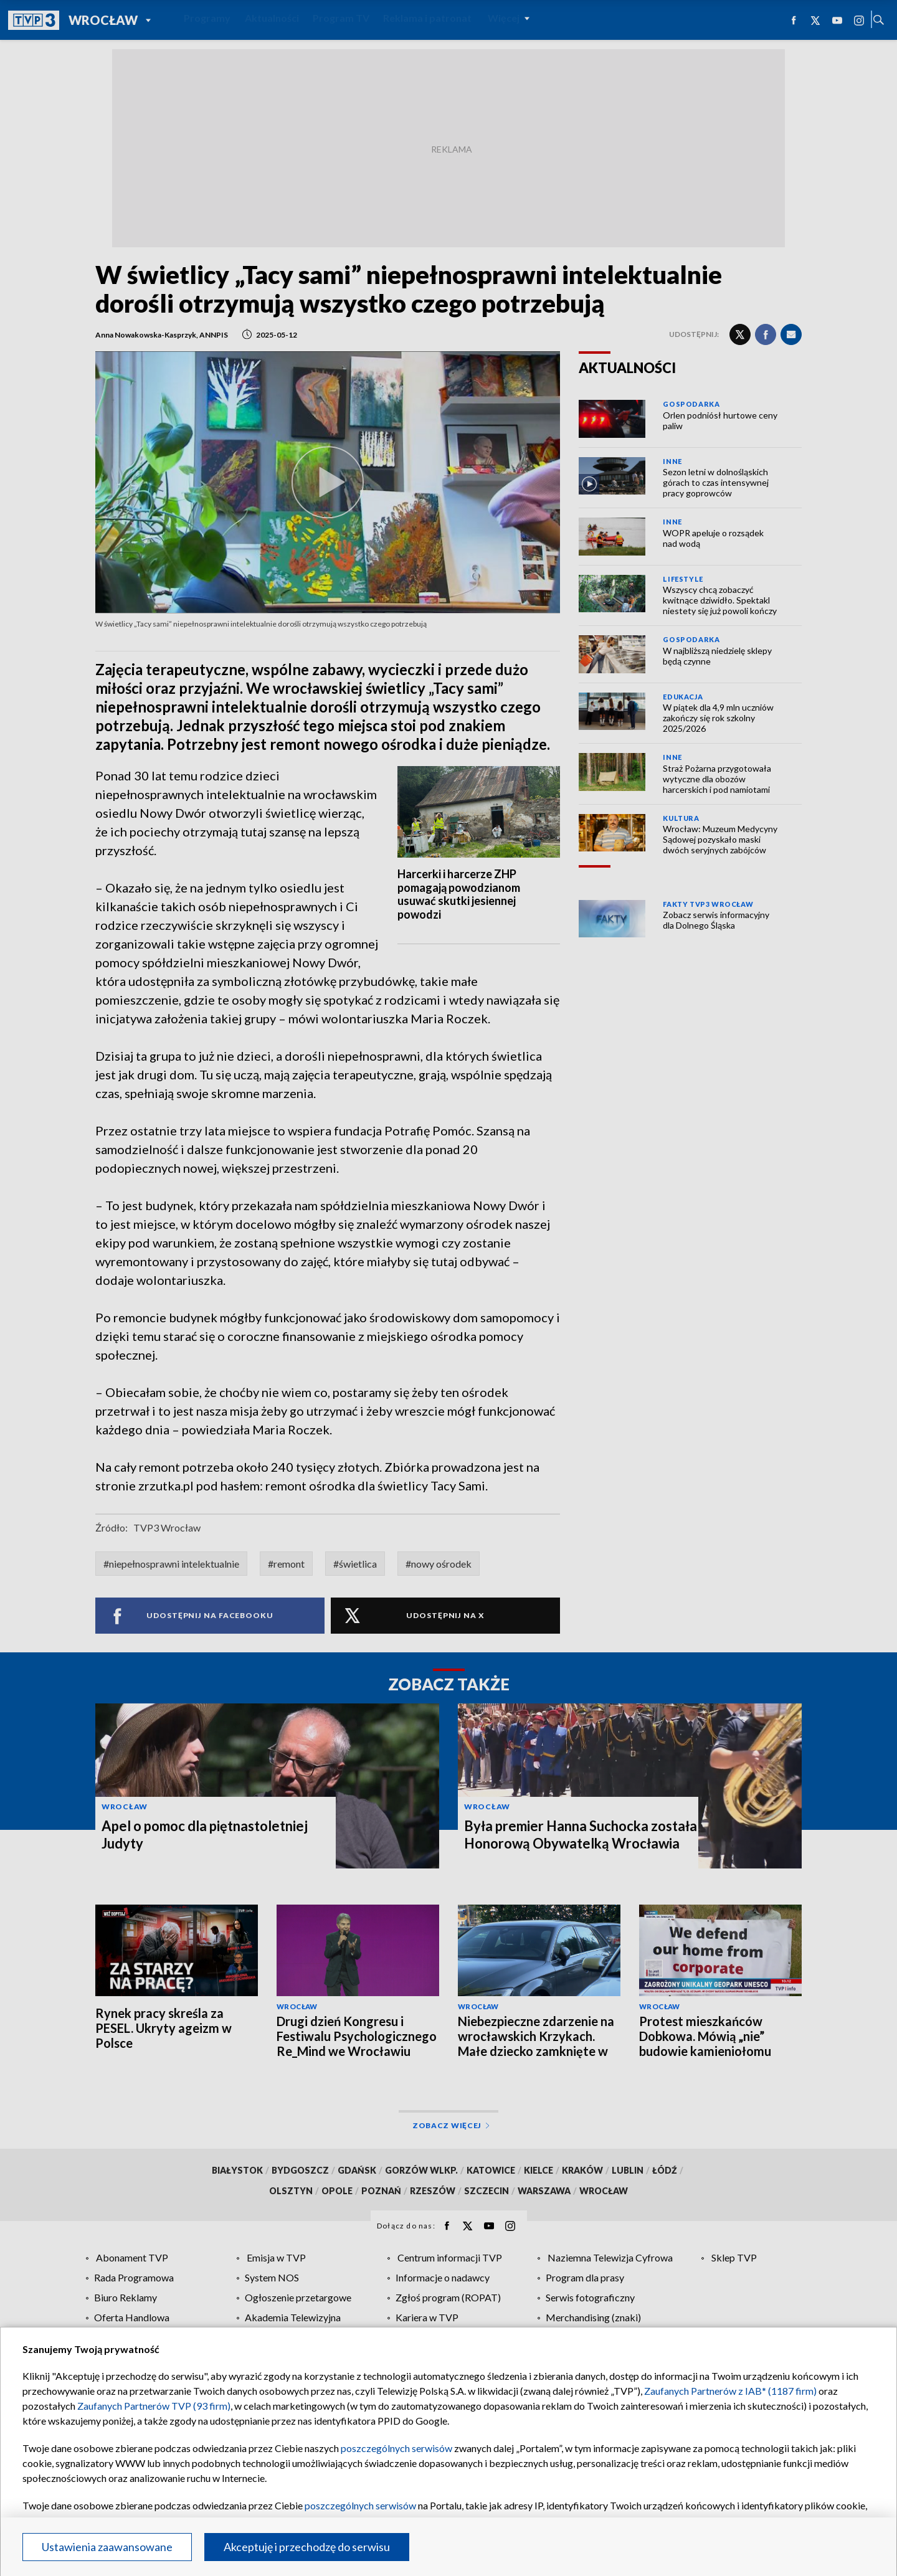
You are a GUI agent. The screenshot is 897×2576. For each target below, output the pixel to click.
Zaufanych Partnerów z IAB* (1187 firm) (730, 2391)
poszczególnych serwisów (396, 2448)
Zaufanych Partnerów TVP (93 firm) (153, 2406)
